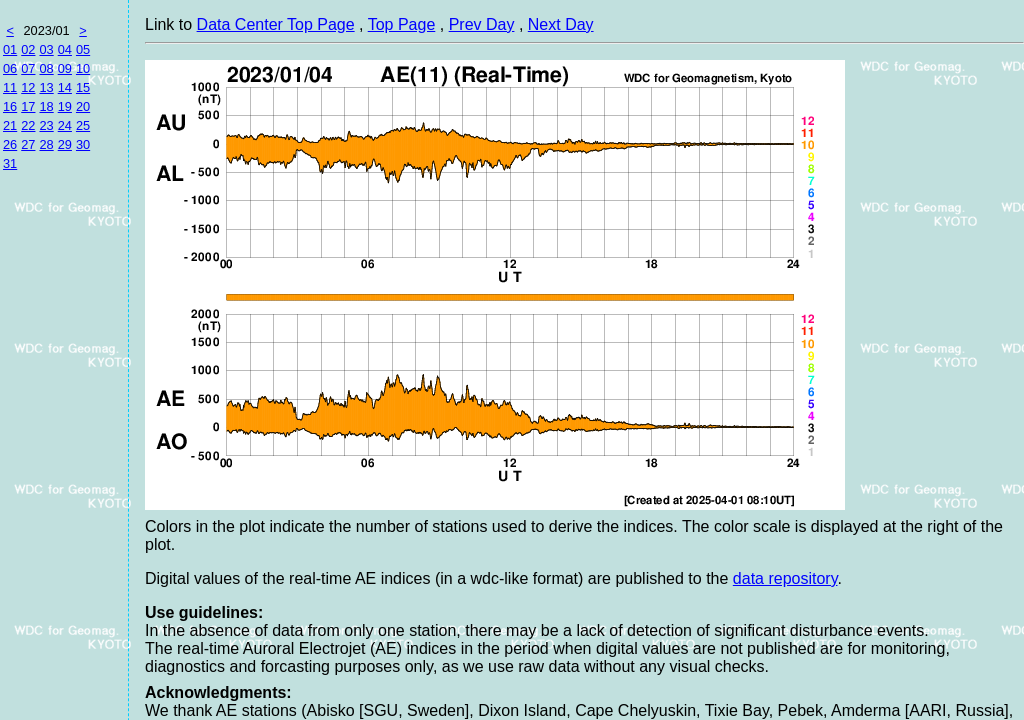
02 (28, 49)
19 (65, 106)
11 (10, 87)
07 (28, 68)
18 (46, 106)
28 (46, 144)
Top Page (402, 24)
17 (28, 106)
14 (65, 87)
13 (46, 87)
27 (28, 144)
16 (10, 106)
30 (83, 144)
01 (10, 49)
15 (83, 87)
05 (83, 49)
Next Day (561, 24)
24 (65, 125)
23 (46, 125)
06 (10, 68)
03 (46, 49)
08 (46, 68)
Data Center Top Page (276, 24)
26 (10, 144)
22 (28, 125)
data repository (785, 578)
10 (83, 68)
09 (65, 68)
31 (10, 163)
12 (28, 87)
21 (10, 125)
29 (65, 144)
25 (83, 125)
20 (83, 106)
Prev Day (482, 24)
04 (65, 49)
